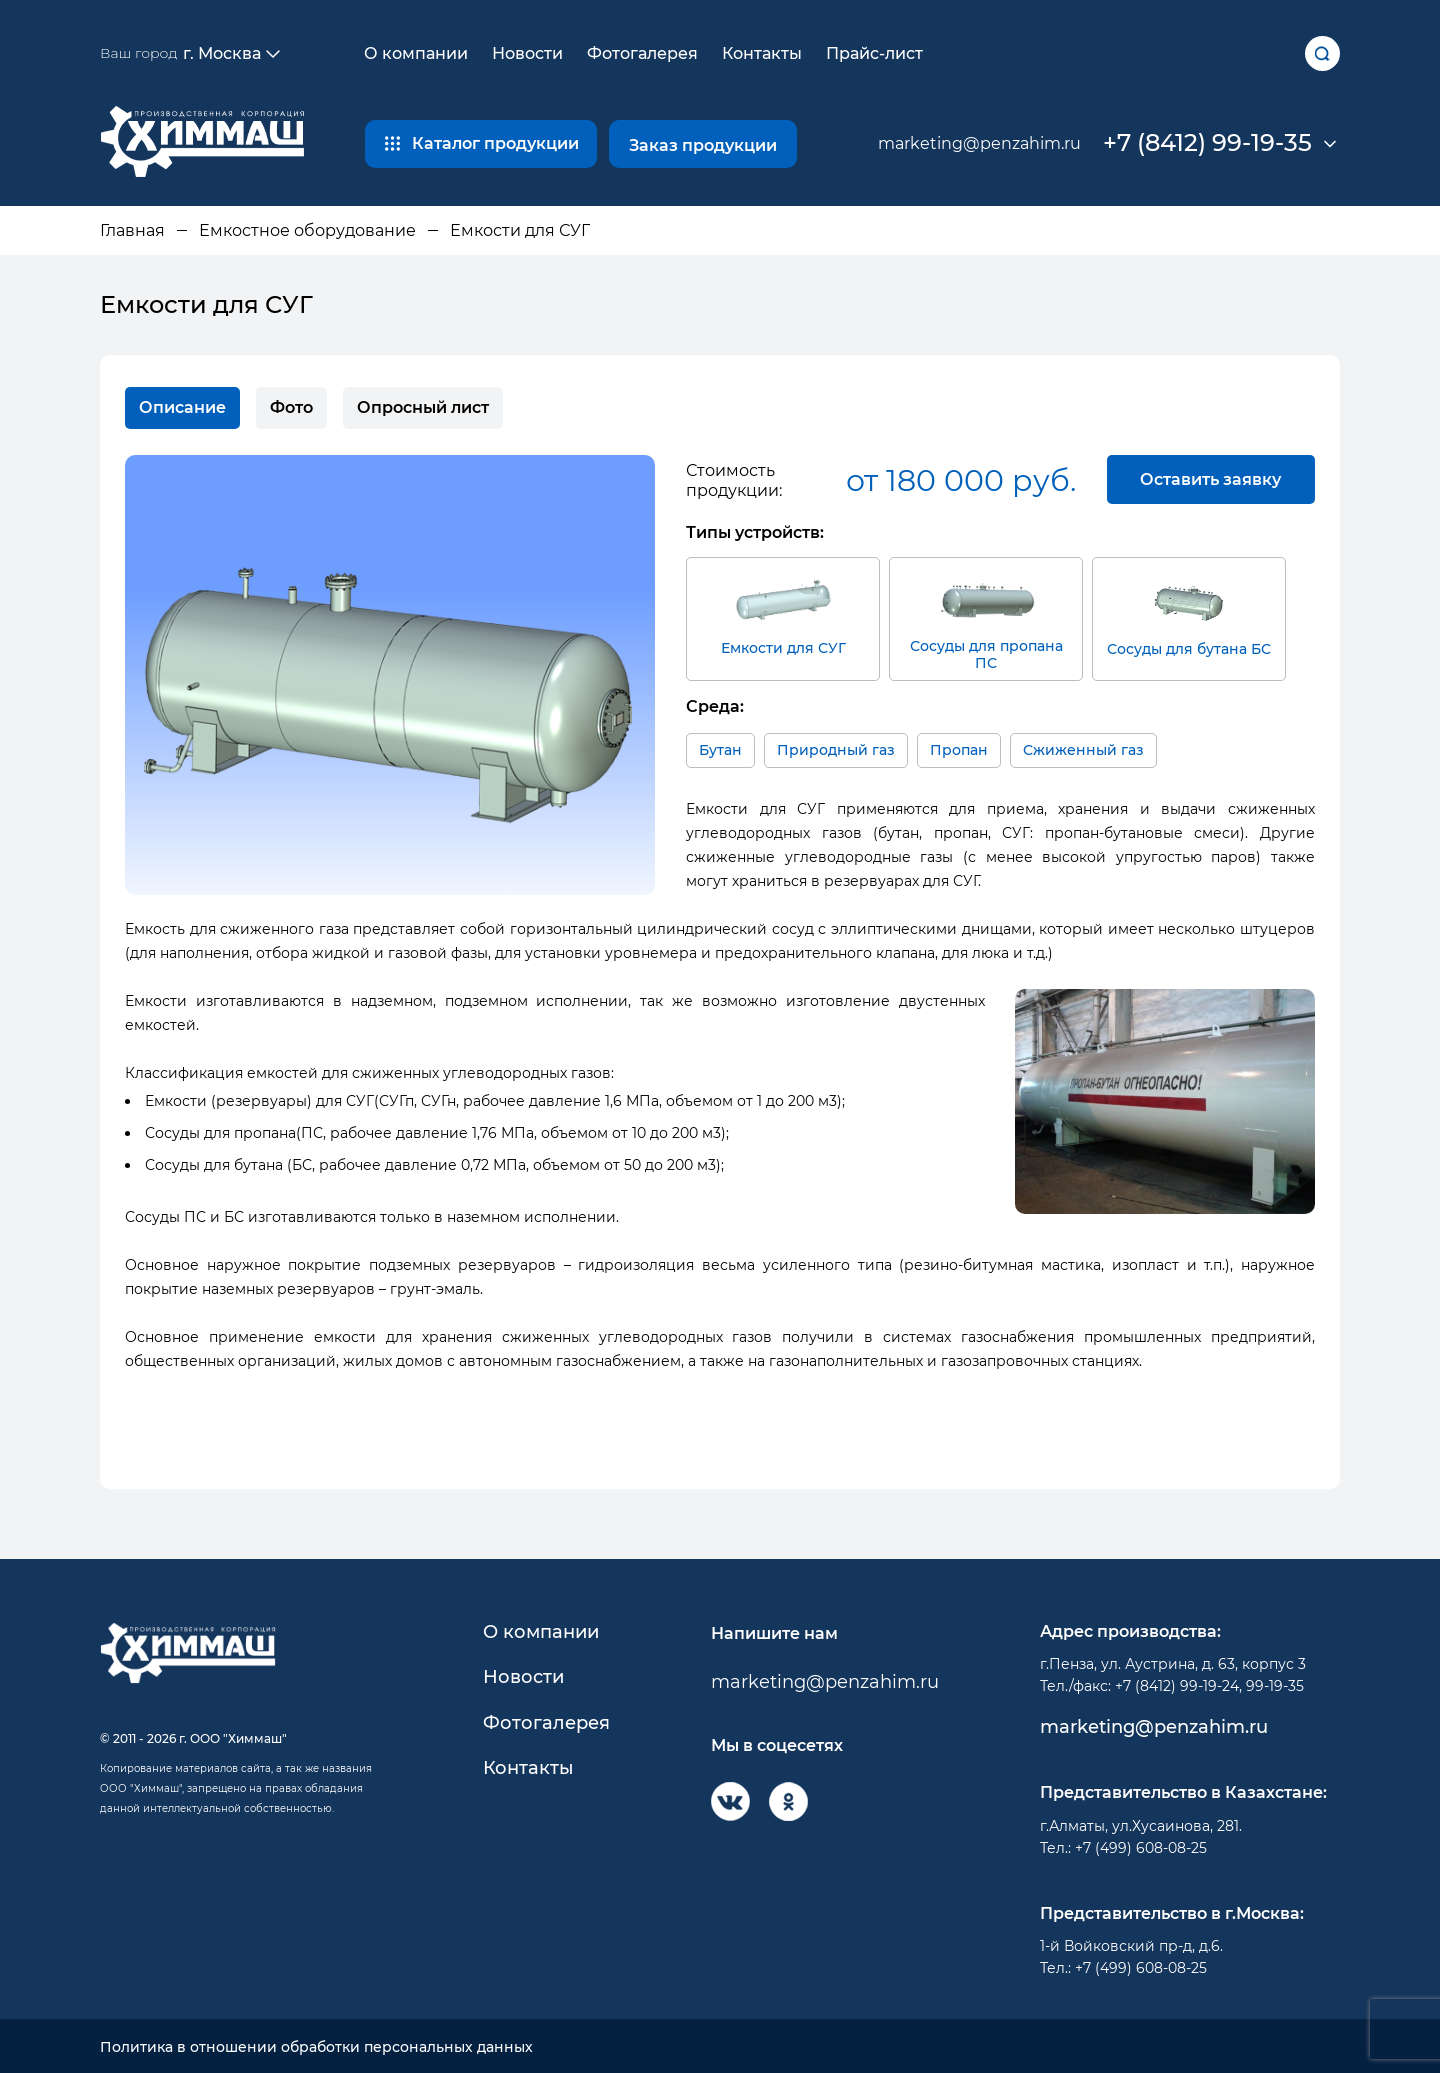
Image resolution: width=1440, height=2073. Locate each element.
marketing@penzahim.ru (979, 143)
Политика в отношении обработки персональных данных (316, 2044)
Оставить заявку (1209, 479)
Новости (527, 53)
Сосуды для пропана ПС (986, 618)
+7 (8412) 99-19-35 (1207, 143)
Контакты (762, 53)
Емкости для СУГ (783, 611)
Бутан (720, 747)
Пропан (959, 747)
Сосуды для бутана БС (1189, 611)
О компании (416, 53)
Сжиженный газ (1083, 747)
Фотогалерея (642, 53)
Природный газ (836, 747)
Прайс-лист (874, 53)
